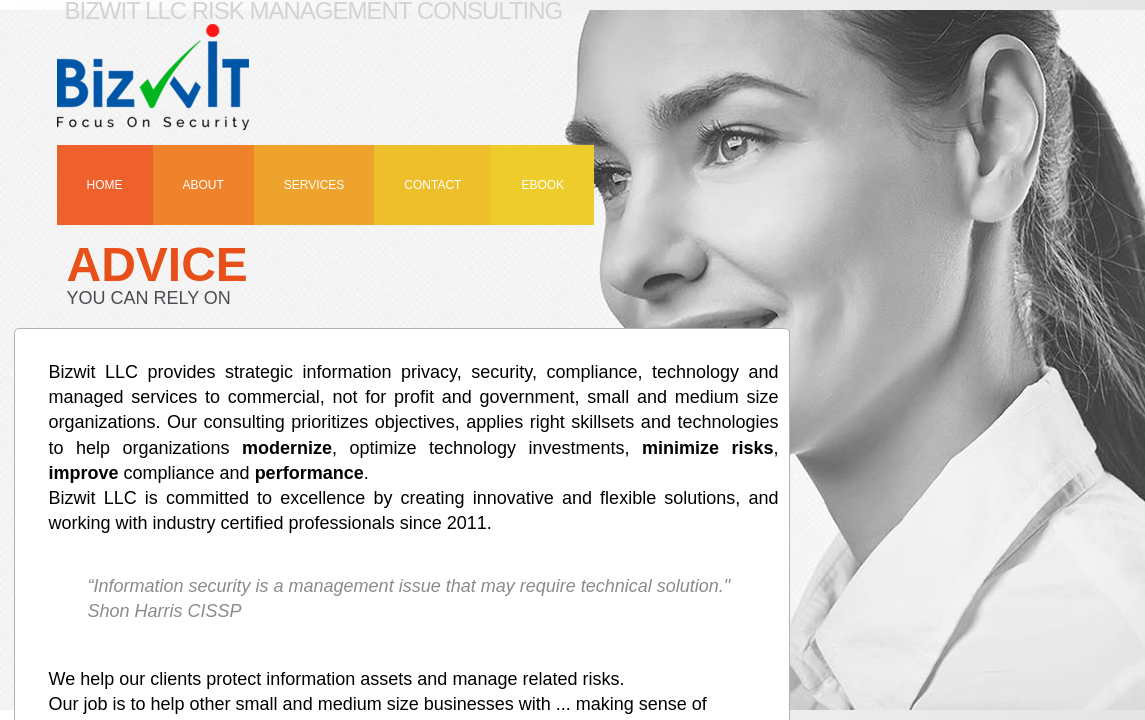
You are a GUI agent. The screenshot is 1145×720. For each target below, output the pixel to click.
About (203, 185)
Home (105, 185)
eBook (542, 185)
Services (314, 185)
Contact (432, 185)
